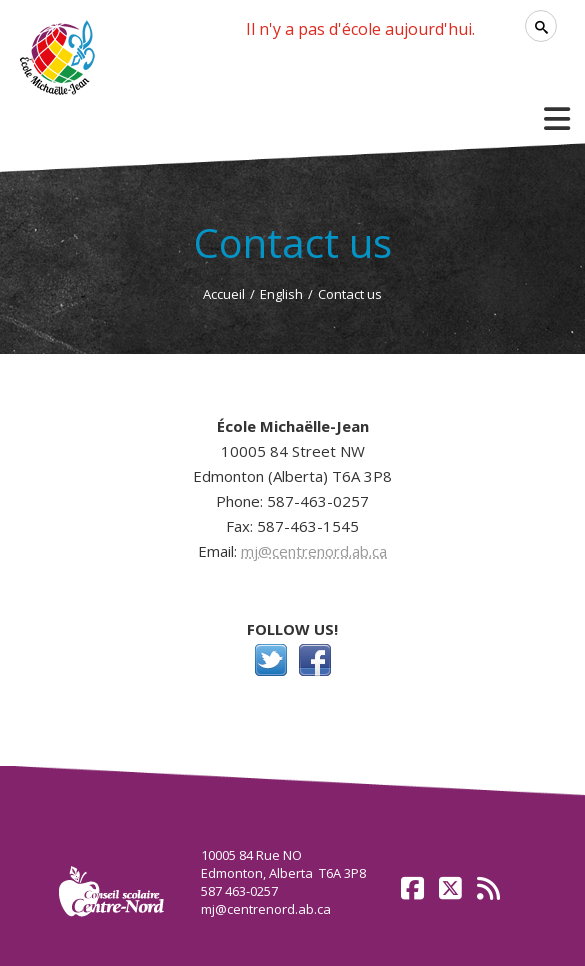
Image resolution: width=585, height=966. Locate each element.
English (281, 294)
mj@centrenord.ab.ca (314, 551)
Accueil (224, 294)
